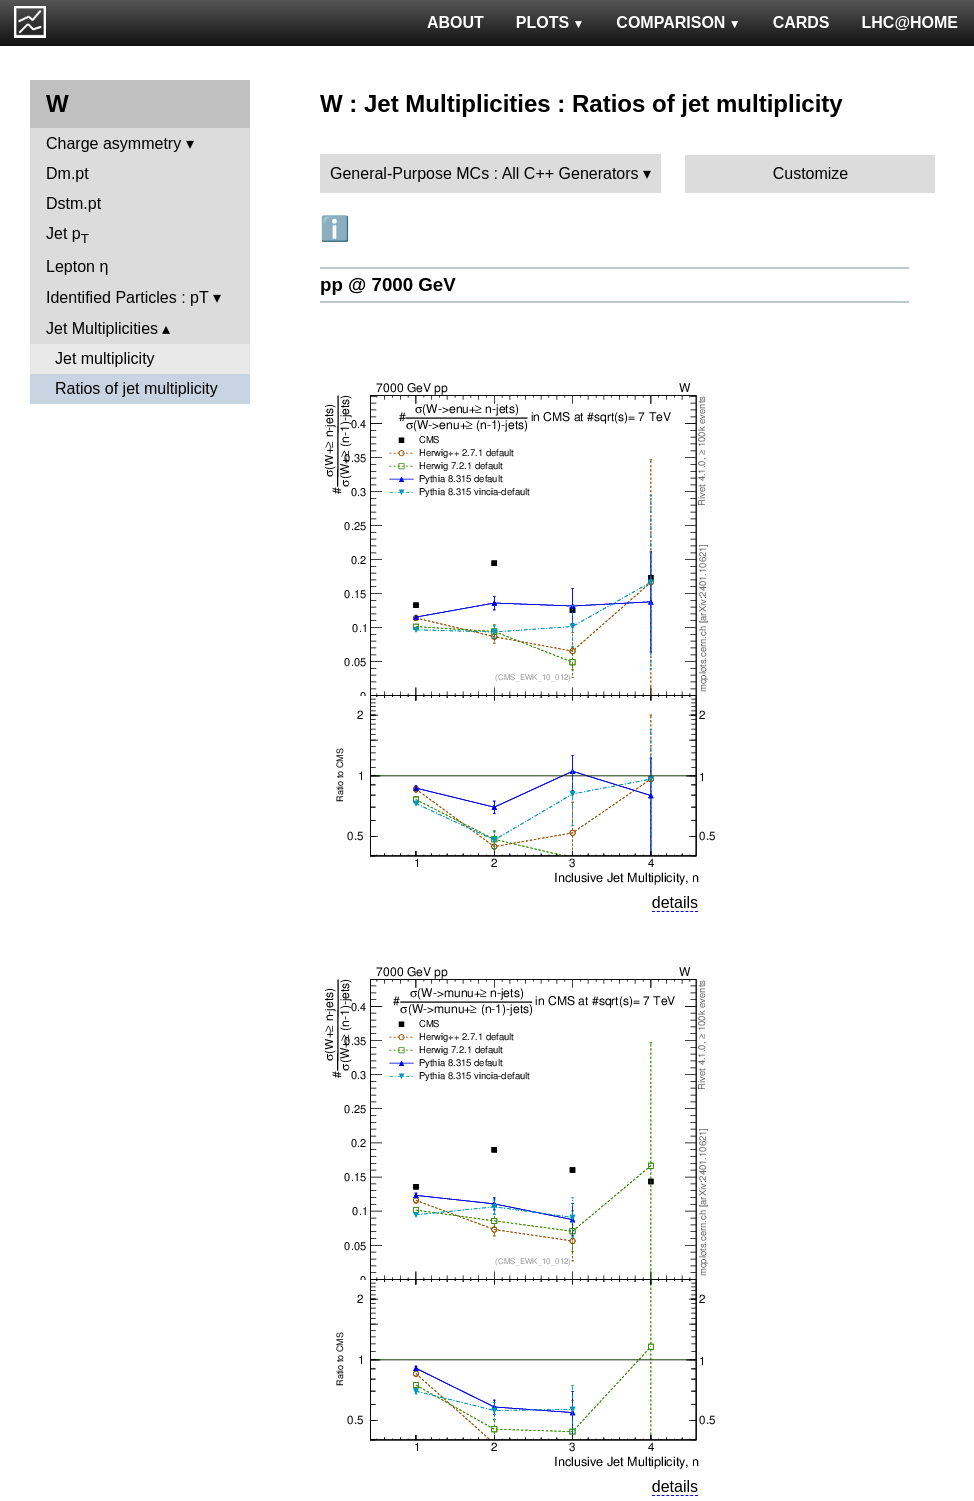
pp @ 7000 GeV (388, 284)
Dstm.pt (73, 203)
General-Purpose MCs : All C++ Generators (484, 173)
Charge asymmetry (113, 143)
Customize (811, 173)
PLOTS (550, 22)
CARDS (801, 22)
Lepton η (77, 266)
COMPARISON (678, 22)
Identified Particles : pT (127, 297)
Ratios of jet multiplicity (136, 388)
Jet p (67, 235)
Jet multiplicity (105, 358)
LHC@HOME (910, 22)
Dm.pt (67, 173)
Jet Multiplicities (102, 328)
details (675, 902)
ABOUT (455, 22)
